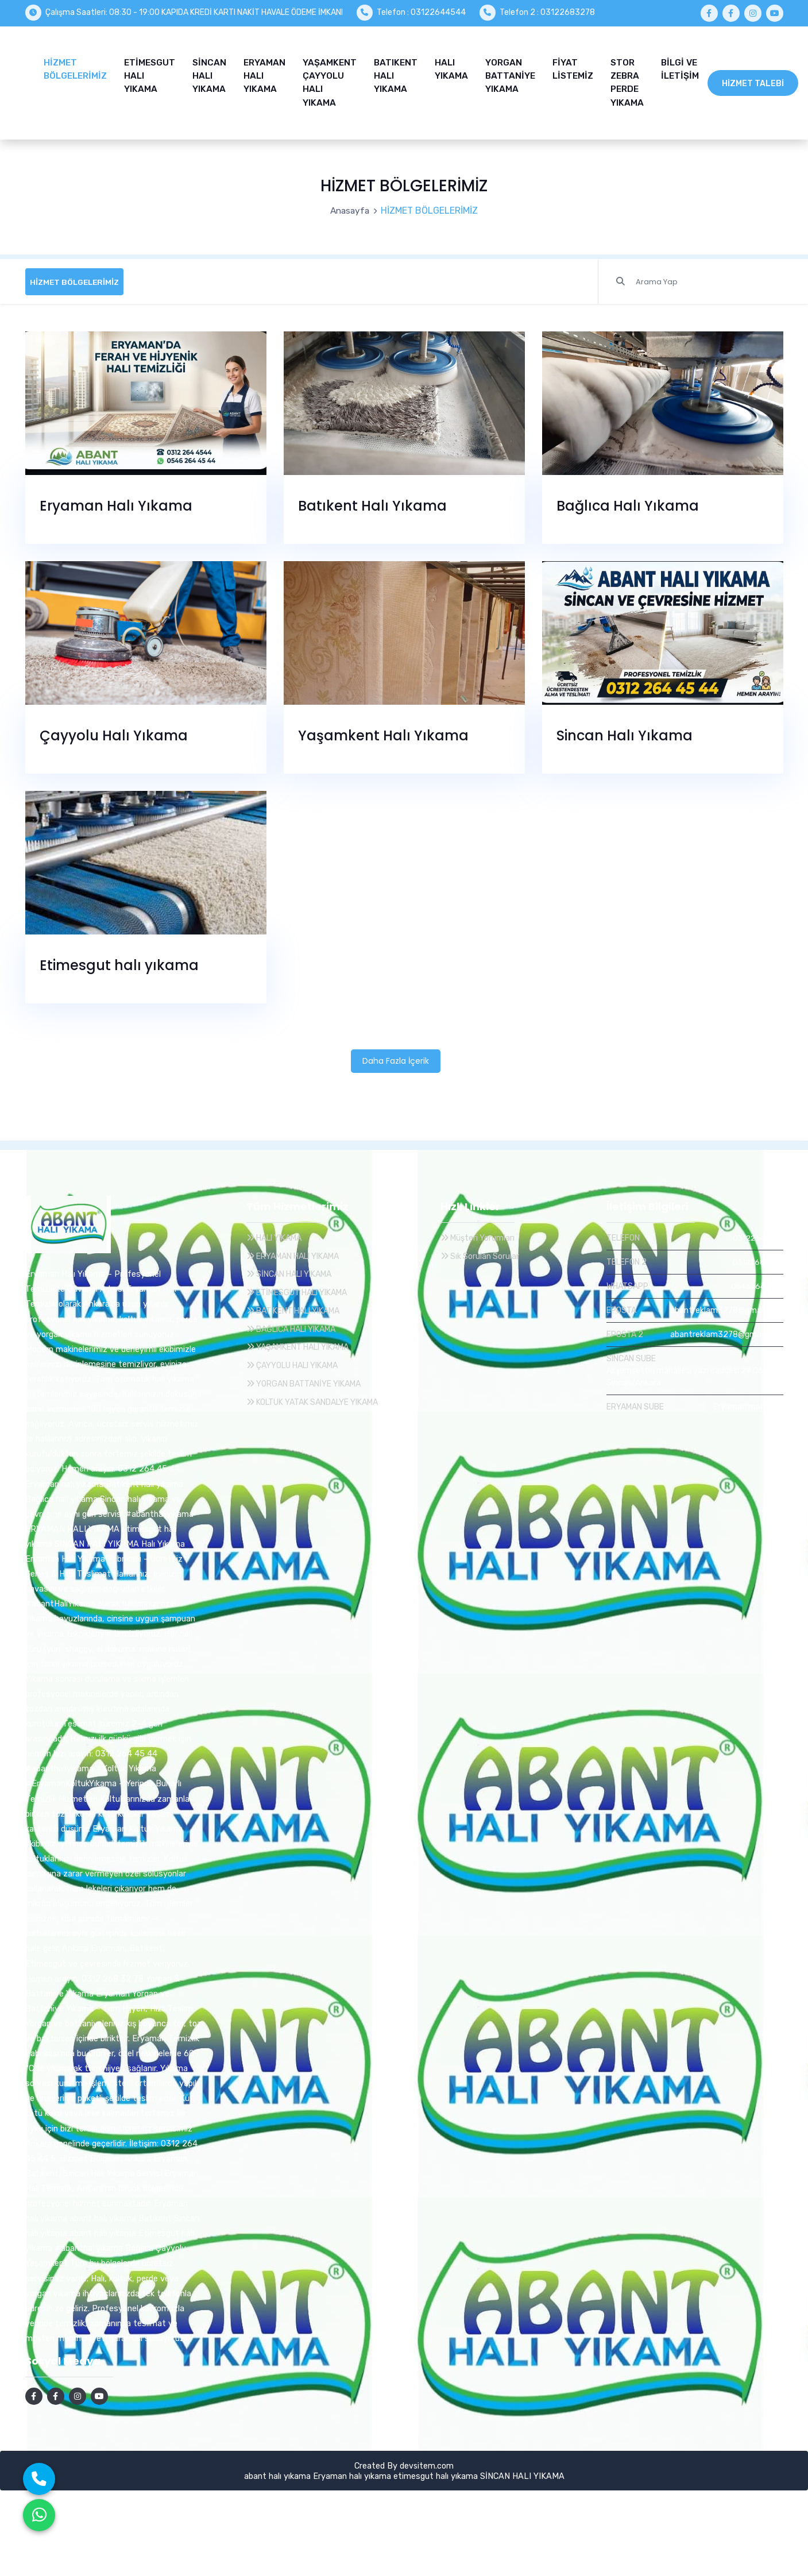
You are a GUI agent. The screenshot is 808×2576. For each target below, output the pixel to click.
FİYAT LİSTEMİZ (572, 67)
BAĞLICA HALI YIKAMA (296, 1324)
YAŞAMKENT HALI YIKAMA (304, 1342)
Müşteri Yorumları (478, 1233)
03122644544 (755, 1233)
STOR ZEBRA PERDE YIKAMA (627, 80)
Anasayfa (350, 205)
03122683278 (756, 1257)
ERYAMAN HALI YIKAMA (264, 73)
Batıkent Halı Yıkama (372, 501)
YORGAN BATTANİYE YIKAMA (510, 73)
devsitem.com (427, 2461)
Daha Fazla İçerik (395, 1056)
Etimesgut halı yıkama (119, 960)
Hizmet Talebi (753, 81)
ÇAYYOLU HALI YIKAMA (297, 1360)
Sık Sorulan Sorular (480, 1251)
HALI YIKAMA (451, 67)
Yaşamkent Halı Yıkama (383, 730)
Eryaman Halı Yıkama (116, 501)
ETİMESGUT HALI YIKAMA (149, 73)
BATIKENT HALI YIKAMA (395, 73)
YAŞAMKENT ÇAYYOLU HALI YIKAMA (330, 80)
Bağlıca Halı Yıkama (627, 501)
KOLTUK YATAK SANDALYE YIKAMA (320, 1397)
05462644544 (754, 1282)
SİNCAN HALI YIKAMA (209, 73)
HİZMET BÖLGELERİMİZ (75, 67)
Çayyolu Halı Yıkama (114, 730)
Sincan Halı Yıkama (624, 730)
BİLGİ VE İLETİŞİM (680, 67)
